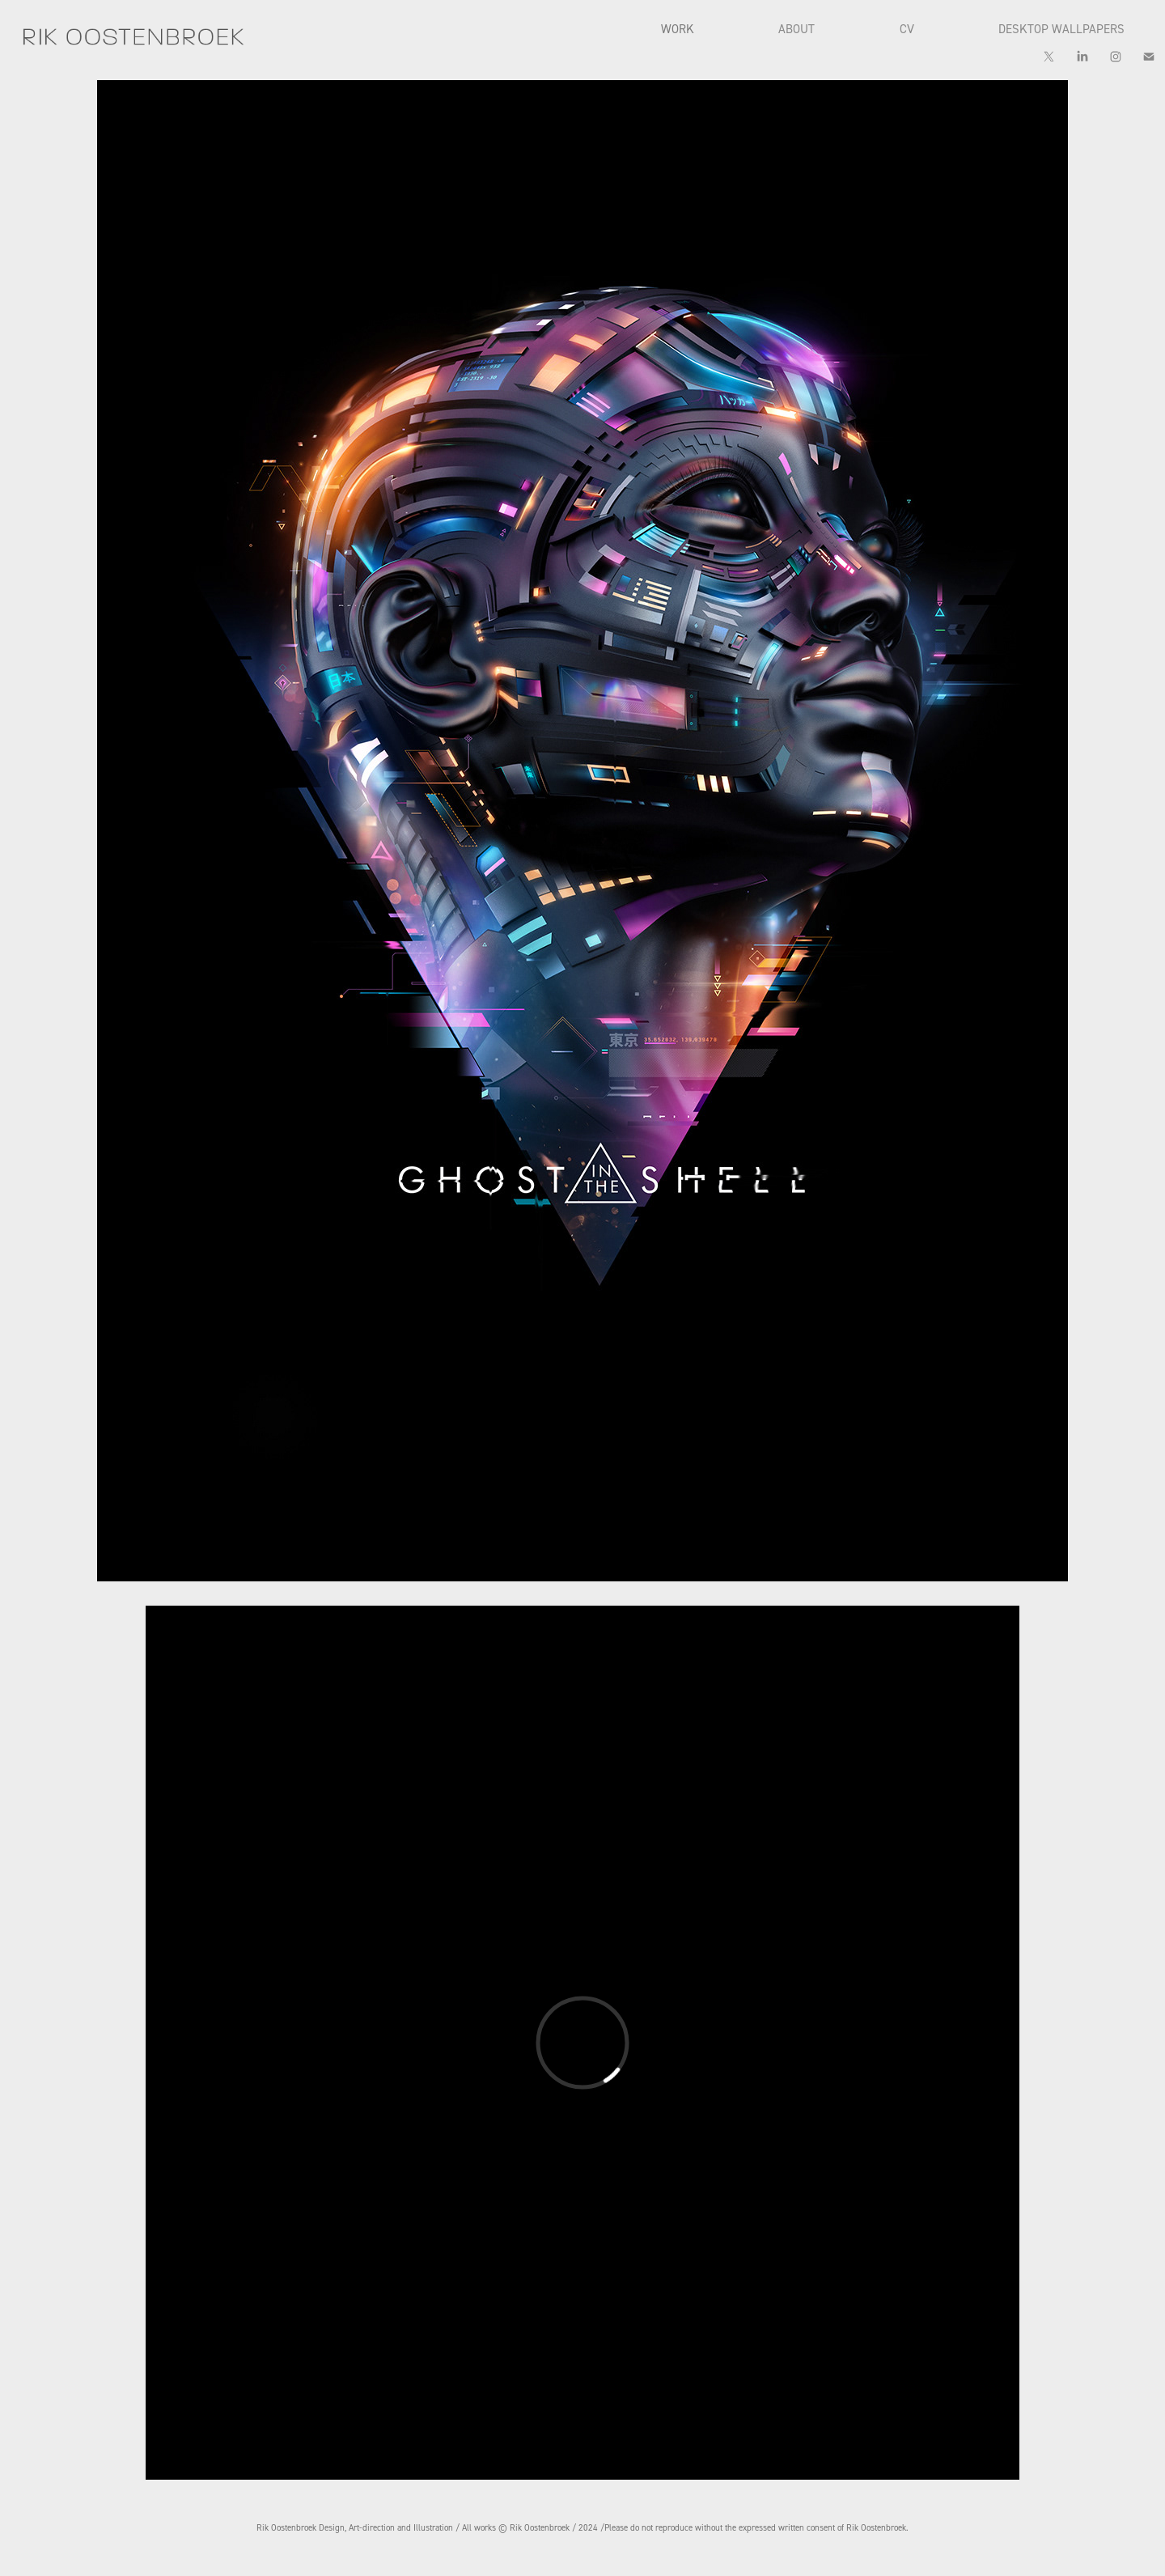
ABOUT (796, 28)
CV (907, 28)
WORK (677, 28)
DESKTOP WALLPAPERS (1061, 28)
